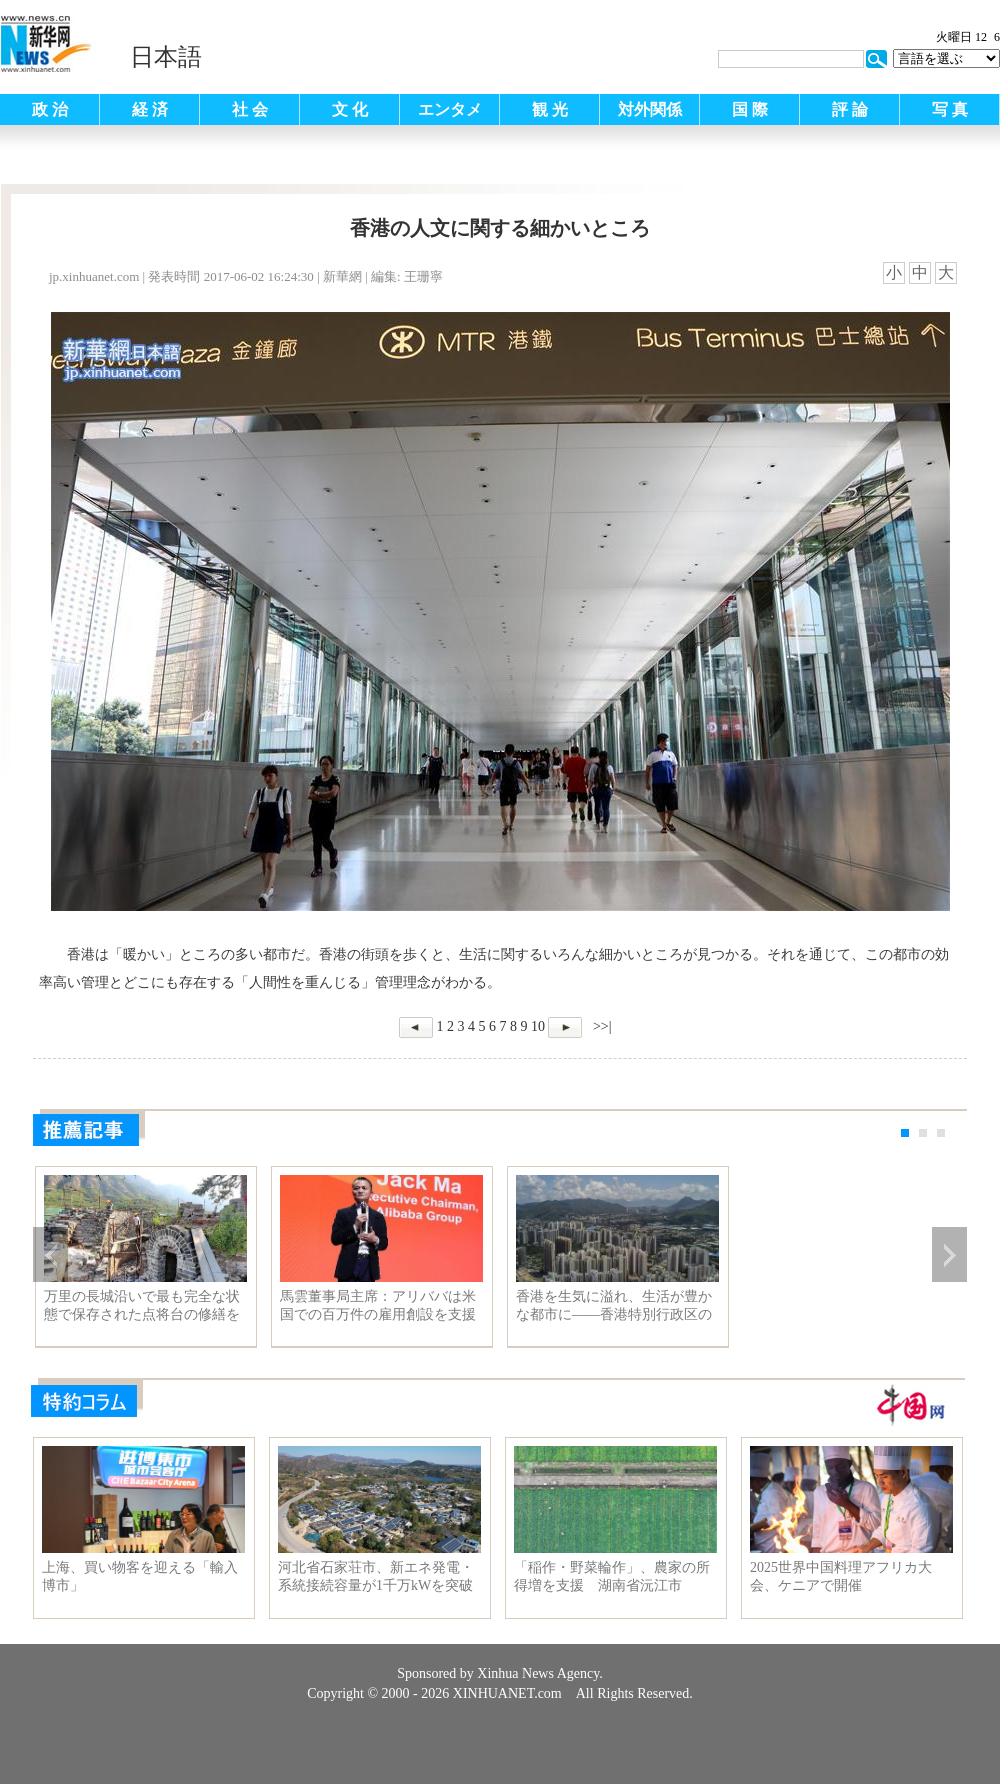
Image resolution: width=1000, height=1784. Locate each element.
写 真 (950, 109)
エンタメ (450, 109)
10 (538, 1026)
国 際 (750, 109)
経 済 (150, 109)
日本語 (166, 57)
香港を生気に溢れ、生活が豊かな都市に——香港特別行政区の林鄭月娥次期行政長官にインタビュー (614, 1306)
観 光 (550, 109)
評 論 (850, 109)
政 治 (50, 109)
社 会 (250, 109)
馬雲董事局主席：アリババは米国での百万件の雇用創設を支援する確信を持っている (378, 1306)
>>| (600, 1026)
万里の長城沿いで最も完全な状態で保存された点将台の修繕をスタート (142, 1306)
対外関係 (650, 109)
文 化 (350, 109)
